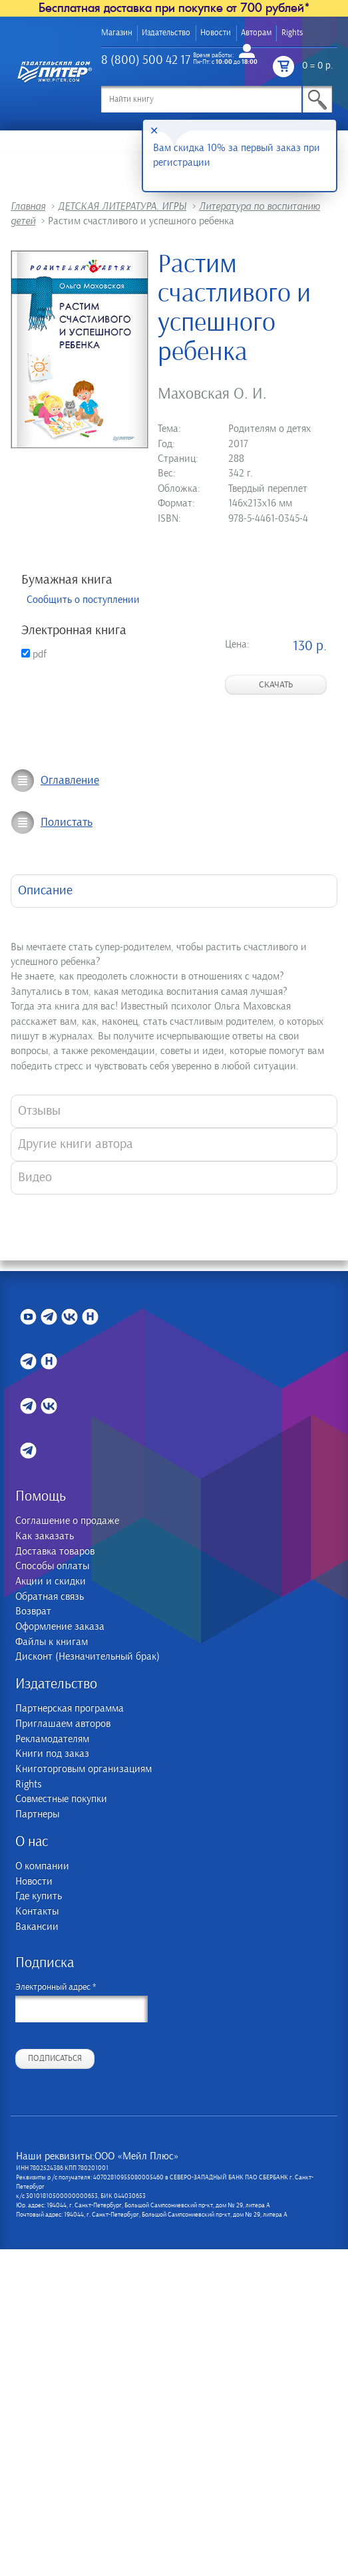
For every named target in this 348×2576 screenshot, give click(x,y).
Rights (292, 33)
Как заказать (44, 1536)
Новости (215, 33)
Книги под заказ (52, 1754)
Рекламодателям (52, 1739)
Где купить (38, 1896)
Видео (35, 1177)
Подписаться (55, 2059)
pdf (34, 654)
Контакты (37, 1911)
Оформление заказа (59, 1626)
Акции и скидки (50, 1581)
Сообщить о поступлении (83, 600)
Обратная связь (49, 1596)
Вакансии (37, 1927)
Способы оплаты (52, 1566)
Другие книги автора (75, 1144)
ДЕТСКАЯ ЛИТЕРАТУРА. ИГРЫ (122, 206)
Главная (28, 206)
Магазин (116, 33)
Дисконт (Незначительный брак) (87, 1656)
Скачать (276, 684)
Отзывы (39, 1111)
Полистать (66, 822)
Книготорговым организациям (83, 1769)
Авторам (256, 33)
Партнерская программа (69, 1708)
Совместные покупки (61, 1799)
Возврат (33, 1611)
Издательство (166, 33)
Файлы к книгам (51, 1642)
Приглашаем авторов (62, 1724)
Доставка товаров (54, 1551)
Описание (45, 890)
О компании (42, 1866)
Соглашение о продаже (67, 1521)
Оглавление (70, 780)
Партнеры (37, 1814)
